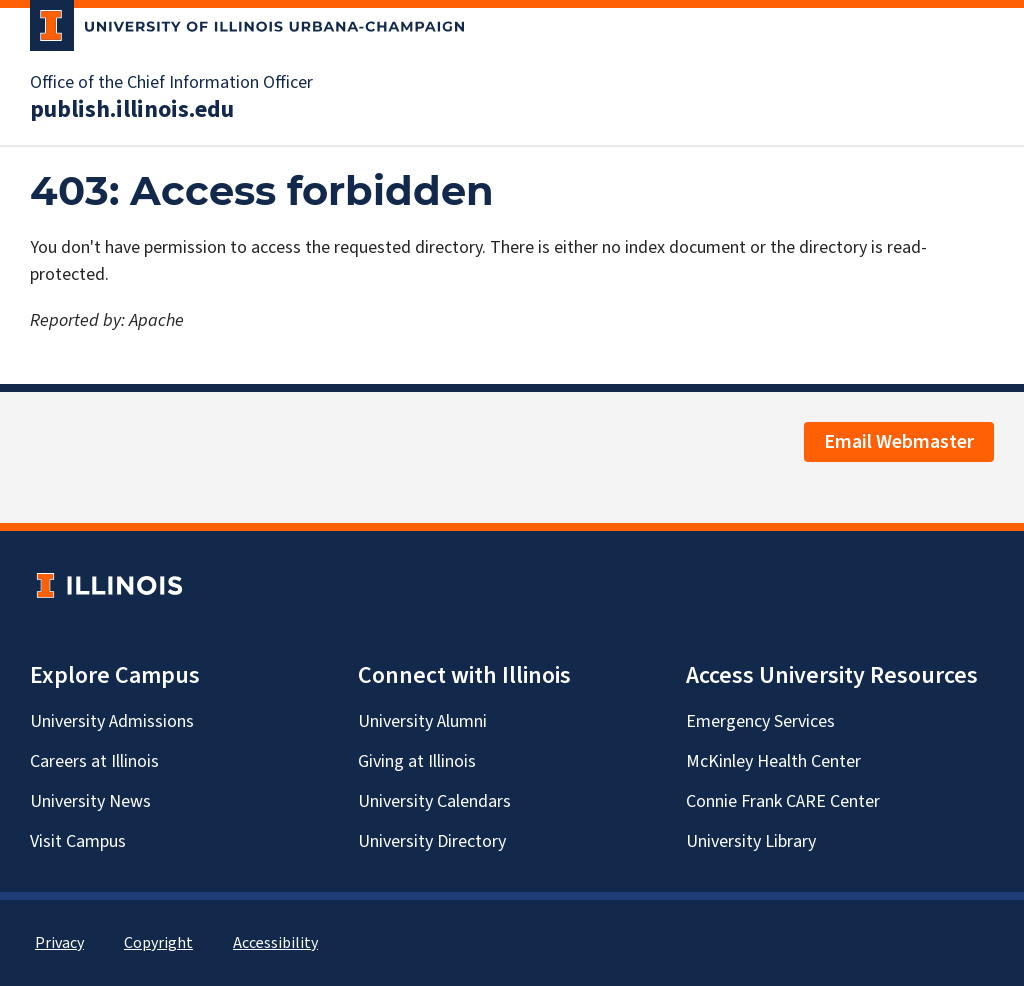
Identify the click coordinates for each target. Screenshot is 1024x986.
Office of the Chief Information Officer (171, 83)
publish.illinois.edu (132, 110)
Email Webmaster (899, 442)
